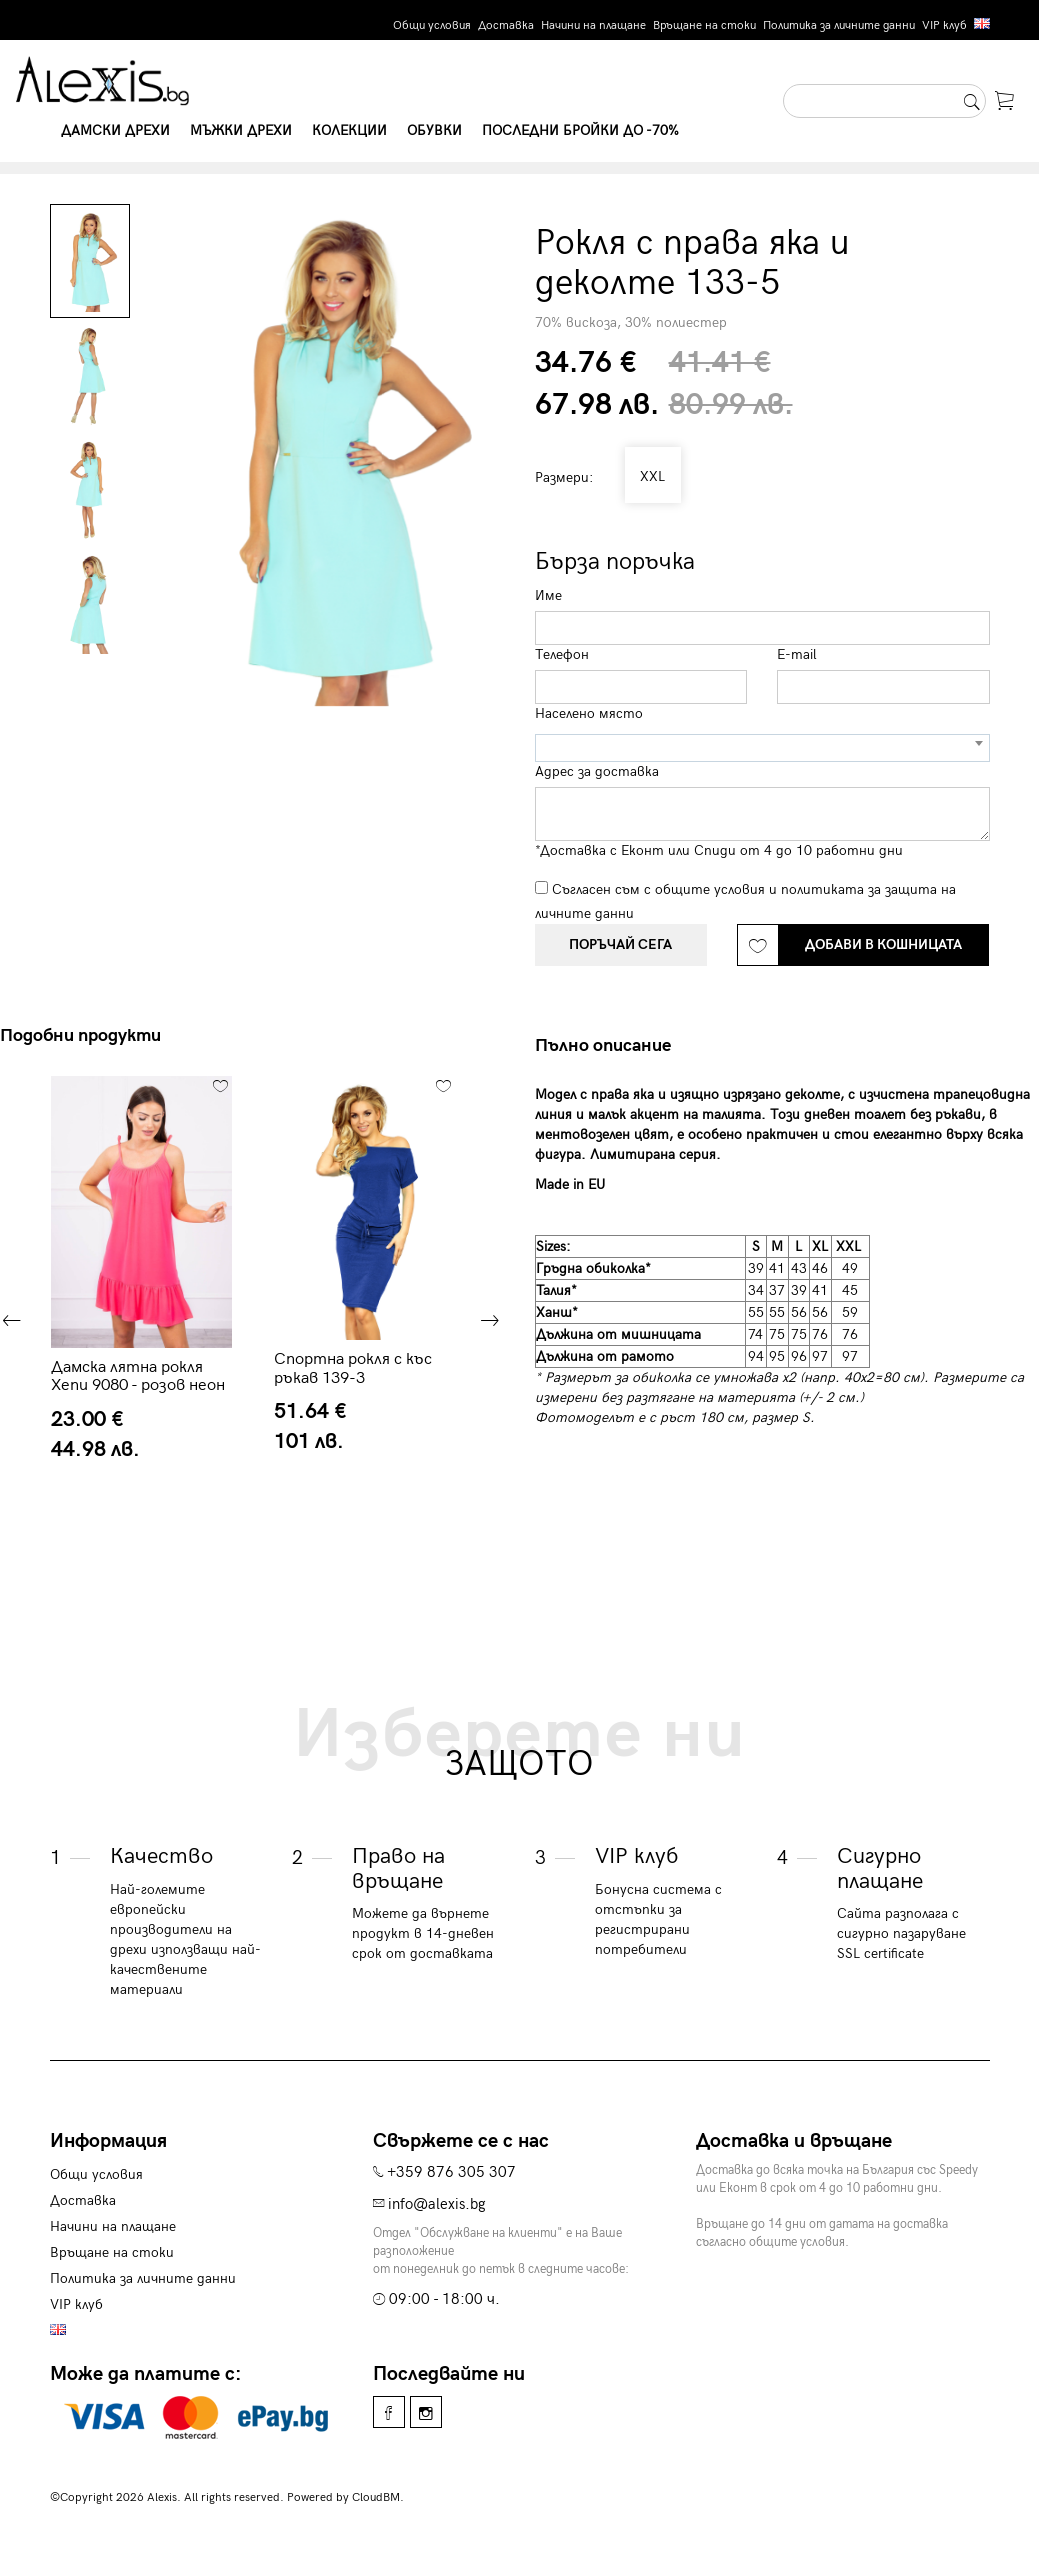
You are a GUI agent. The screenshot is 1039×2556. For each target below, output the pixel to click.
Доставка (506, 25)
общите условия (710, 889)
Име (548, 595)
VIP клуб (944, 25)
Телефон (562, 654)
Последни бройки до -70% (580, 130)
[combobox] (762, 748)
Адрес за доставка (597, 771)
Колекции (349, 130)
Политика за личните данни (839, 25)
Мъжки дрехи (241, 130)
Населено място (589, 713)
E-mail (797, 654)
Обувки (434, 130)
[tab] (610, 1046)
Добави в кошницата (883, 944)
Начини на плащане (593, 25)
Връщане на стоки (704, 25)
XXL (650, 476)
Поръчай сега (620, 944)
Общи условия (432, 25)
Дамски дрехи (115, 130)
